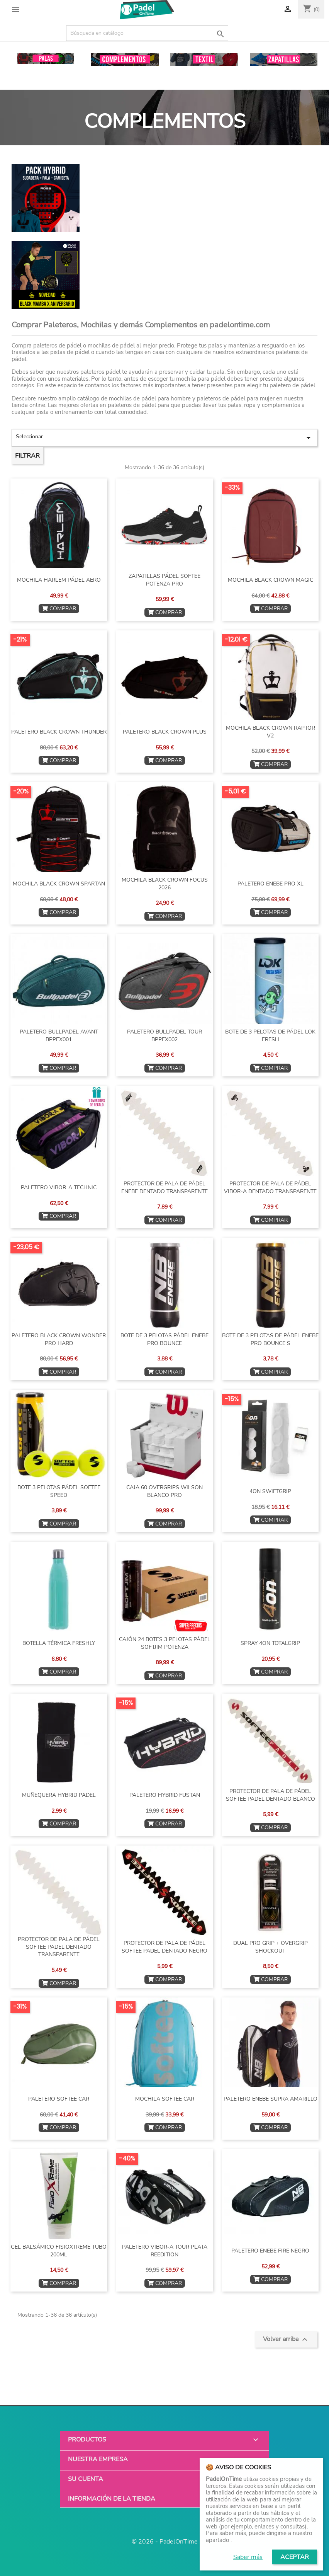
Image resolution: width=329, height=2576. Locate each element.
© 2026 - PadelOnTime (165, 2541)
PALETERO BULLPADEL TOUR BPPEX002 (164, 1035)
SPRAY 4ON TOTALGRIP (270, 1643)
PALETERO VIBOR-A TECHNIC (59, 1187)
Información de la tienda (111, 2498)
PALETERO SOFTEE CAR (58, 2099)
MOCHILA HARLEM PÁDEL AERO (59, 580)
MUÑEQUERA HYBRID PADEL (59, 1795)
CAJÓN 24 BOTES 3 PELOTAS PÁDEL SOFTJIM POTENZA (164, 1643)
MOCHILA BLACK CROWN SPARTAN (59, 883)
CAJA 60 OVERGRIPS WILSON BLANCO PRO (164, 1491)
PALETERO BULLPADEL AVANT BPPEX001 (59, 1035)
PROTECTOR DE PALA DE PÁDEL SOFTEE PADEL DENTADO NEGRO (164, 1947)
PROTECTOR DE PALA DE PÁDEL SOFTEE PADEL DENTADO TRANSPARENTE (59, 1947)
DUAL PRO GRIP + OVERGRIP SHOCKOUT (270, 1947)
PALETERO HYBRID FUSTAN (164, 1795)
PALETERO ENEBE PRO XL (270, 883)
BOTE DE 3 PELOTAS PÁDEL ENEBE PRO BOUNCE (164, 1339)
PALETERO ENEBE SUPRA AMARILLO (270, 2099)
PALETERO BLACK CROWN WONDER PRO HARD (59, 1339)
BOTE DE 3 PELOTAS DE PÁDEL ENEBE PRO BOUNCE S (270, 1339)
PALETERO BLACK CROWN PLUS (165, 732)
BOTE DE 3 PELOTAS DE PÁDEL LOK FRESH (270, 1035)
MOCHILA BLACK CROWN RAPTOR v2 (270, 731)
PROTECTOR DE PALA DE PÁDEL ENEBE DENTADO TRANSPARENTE (164, 1187)
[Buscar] (147, 33)
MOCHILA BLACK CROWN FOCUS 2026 (165, 883)
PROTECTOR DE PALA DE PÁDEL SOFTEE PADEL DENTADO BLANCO (270, 1795)
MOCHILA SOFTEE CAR (164, 2099)
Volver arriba (286, 2339)
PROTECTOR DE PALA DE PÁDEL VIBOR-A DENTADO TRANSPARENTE (270, 1187)
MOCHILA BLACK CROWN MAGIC (270, 580)
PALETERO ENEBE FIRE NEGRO (270, 2250)
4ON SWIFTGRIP (270, 1491)
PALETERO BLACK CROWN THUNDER (59, 732)
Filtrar (27, 455)
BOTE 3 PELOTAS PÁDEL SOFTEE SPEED (58, 1491)
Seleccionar (164, 438)
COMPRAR (59, 608)
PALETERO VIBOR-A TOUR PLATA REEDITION (164, 2250)
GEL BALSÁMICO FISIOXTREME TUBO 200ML (59, 2250)
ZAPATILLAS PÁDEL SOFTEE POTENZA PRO (164, 579)
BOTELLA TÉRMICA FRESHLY (58, 1643)
